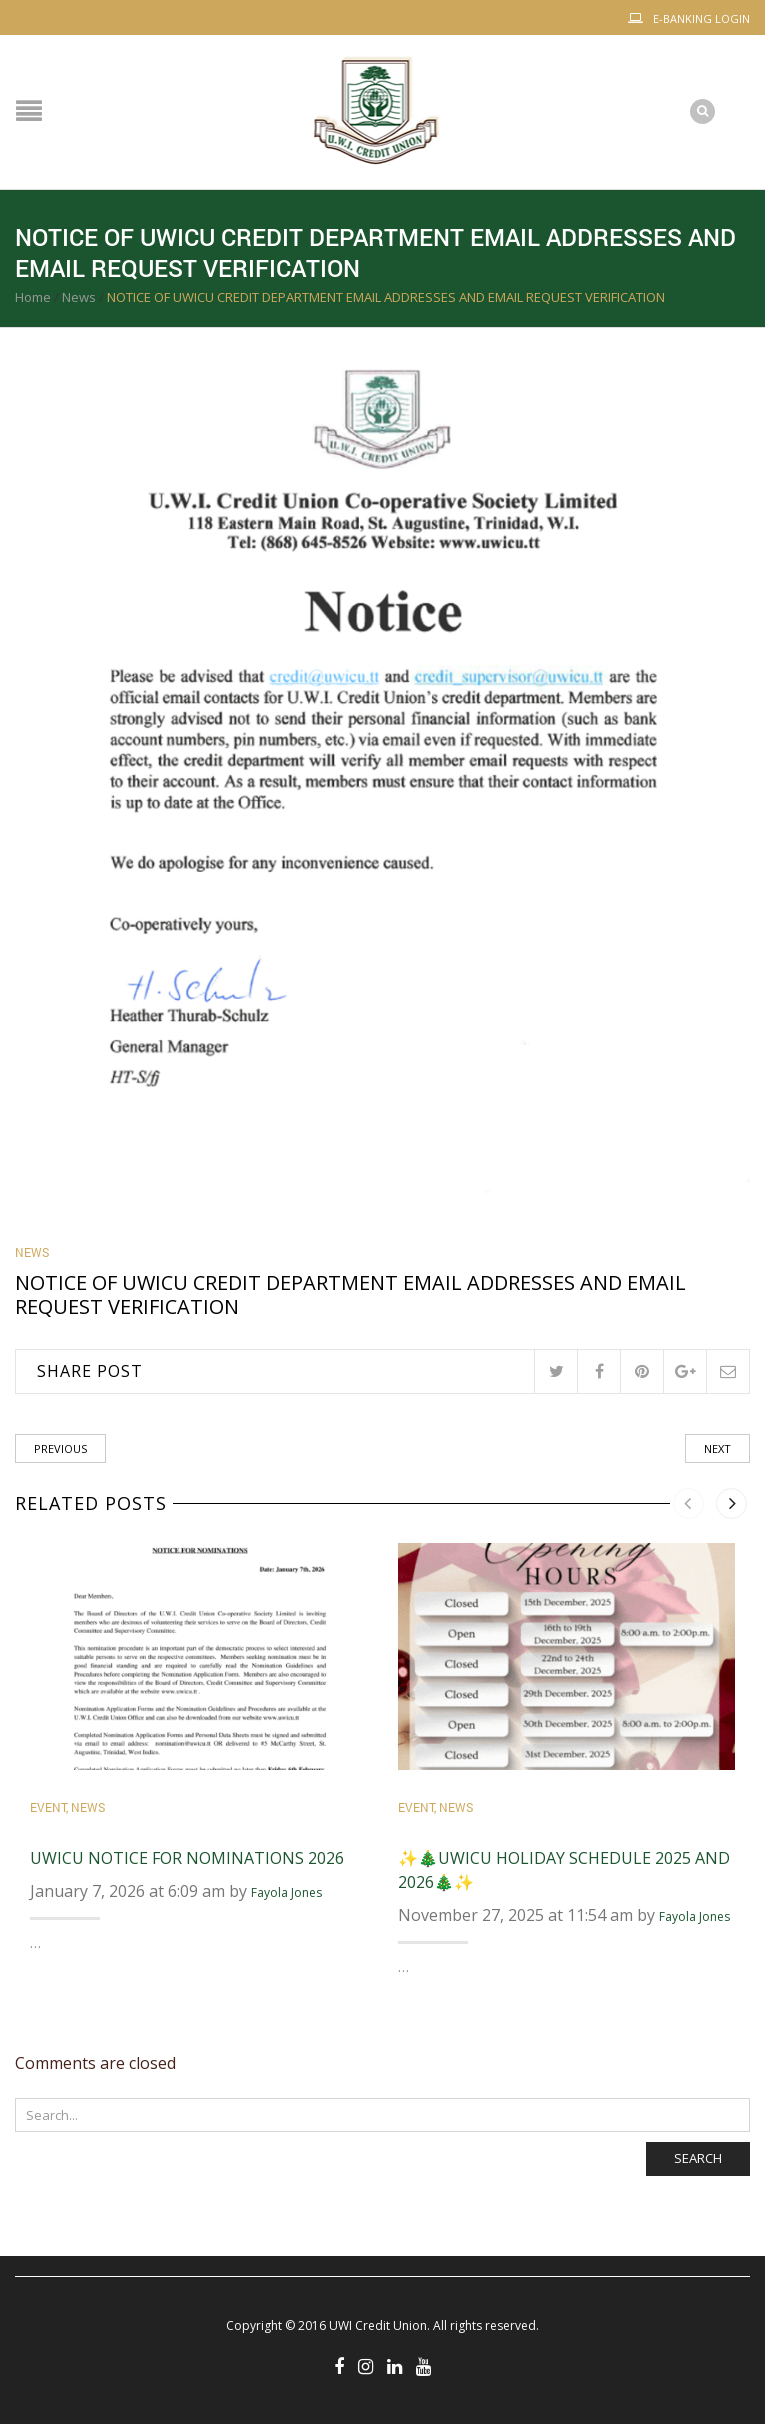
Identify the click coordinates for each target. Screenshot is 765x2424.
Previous (60, 1448)
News (79, 297)
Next (717, 1448)
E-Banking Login (701, 18)
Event (48, 1807)
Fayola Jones (286, 1892)
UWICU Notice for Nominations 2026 (187, 1858)
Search (698, 2158)
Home (33, 297)
